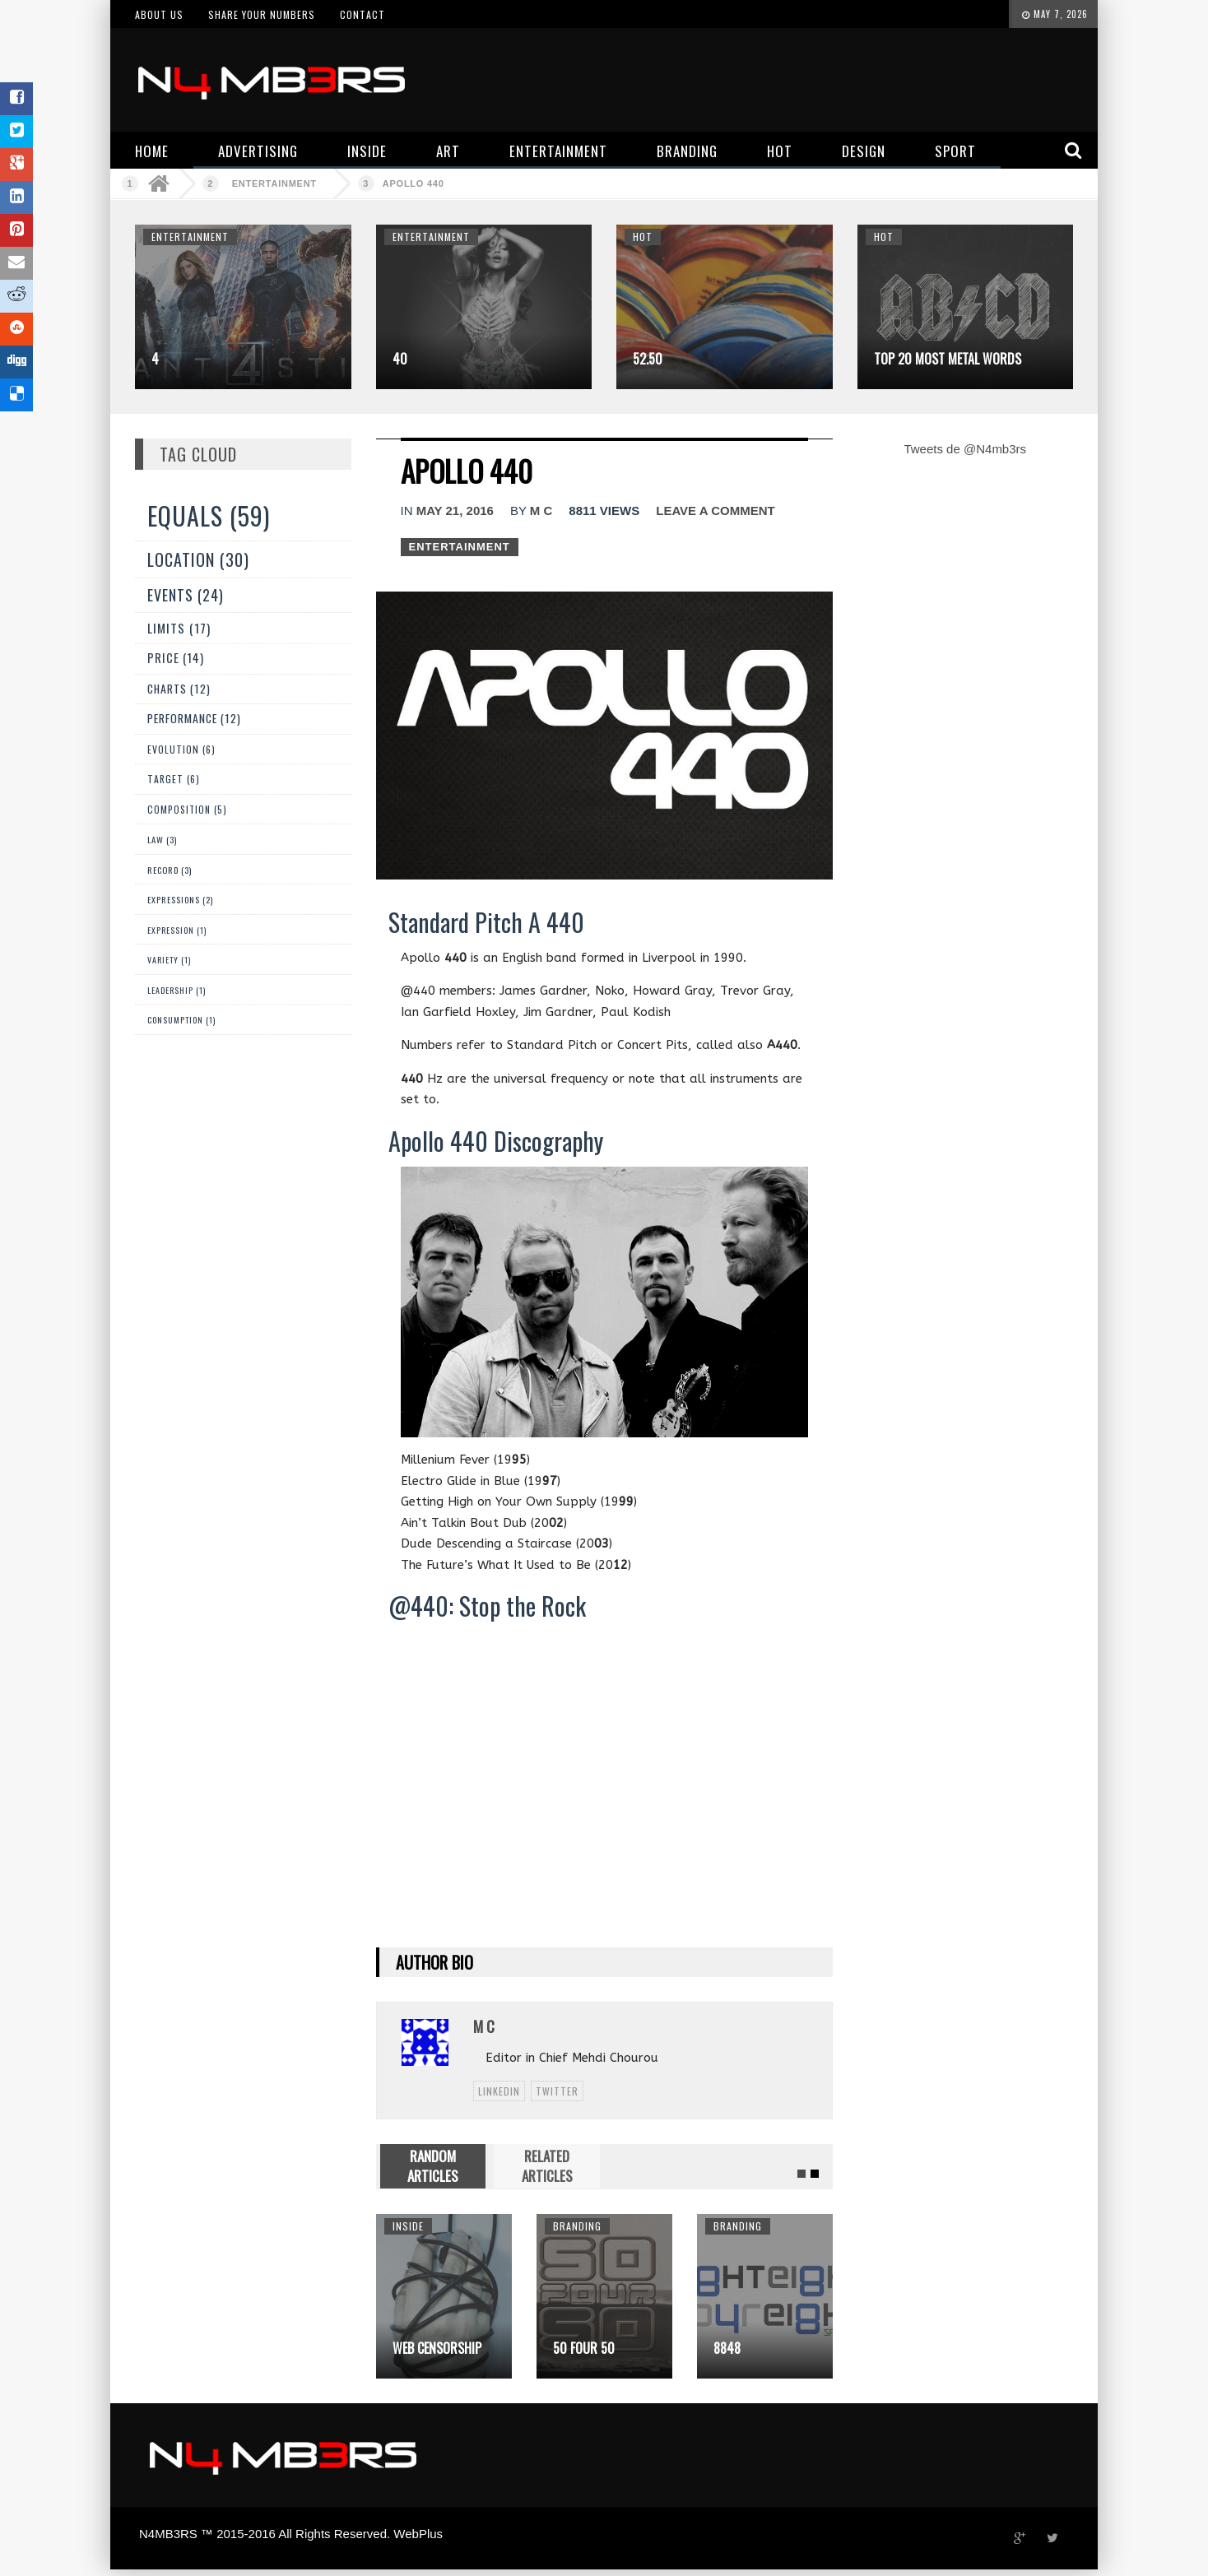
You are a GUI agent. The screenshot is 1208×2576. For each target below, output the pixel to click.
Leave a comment (715, 511)
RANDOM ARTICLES (432, 2166)
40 (400, 359)
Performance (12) (194, 718)
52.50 (647, 359)
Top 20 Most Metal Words (947, 359)
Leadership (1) (176, 990)
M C (541, 511)
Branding (577, 2226)
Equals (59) (208, 515)
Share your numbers (261, 14)
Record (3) (169, 869)
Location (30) (198, 559)
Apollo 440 (413, 183)
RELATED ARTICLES (547, 2166)
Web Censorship (437, 2348)
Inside (408, 2226)
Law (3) (162, 839)
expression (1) (177, 930)
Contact (362, 14)
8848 (727, 2348)
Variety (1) (169, 960)
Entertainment (274, 183)
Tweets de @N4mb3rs (965, 449)
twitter (557, 2091)
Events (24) (185, 595)
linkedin (499, 2091)
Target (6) (173, 779)
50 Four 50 (584, 2348)
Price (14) (175, 657)
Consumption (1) (181, 1020)
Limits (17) (179, 627)
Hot (643, 237)
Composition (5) (187, 809)
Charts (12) (179, 688)
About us (159, 14)
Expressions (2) (180, 899)
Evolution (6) (181, 749)
